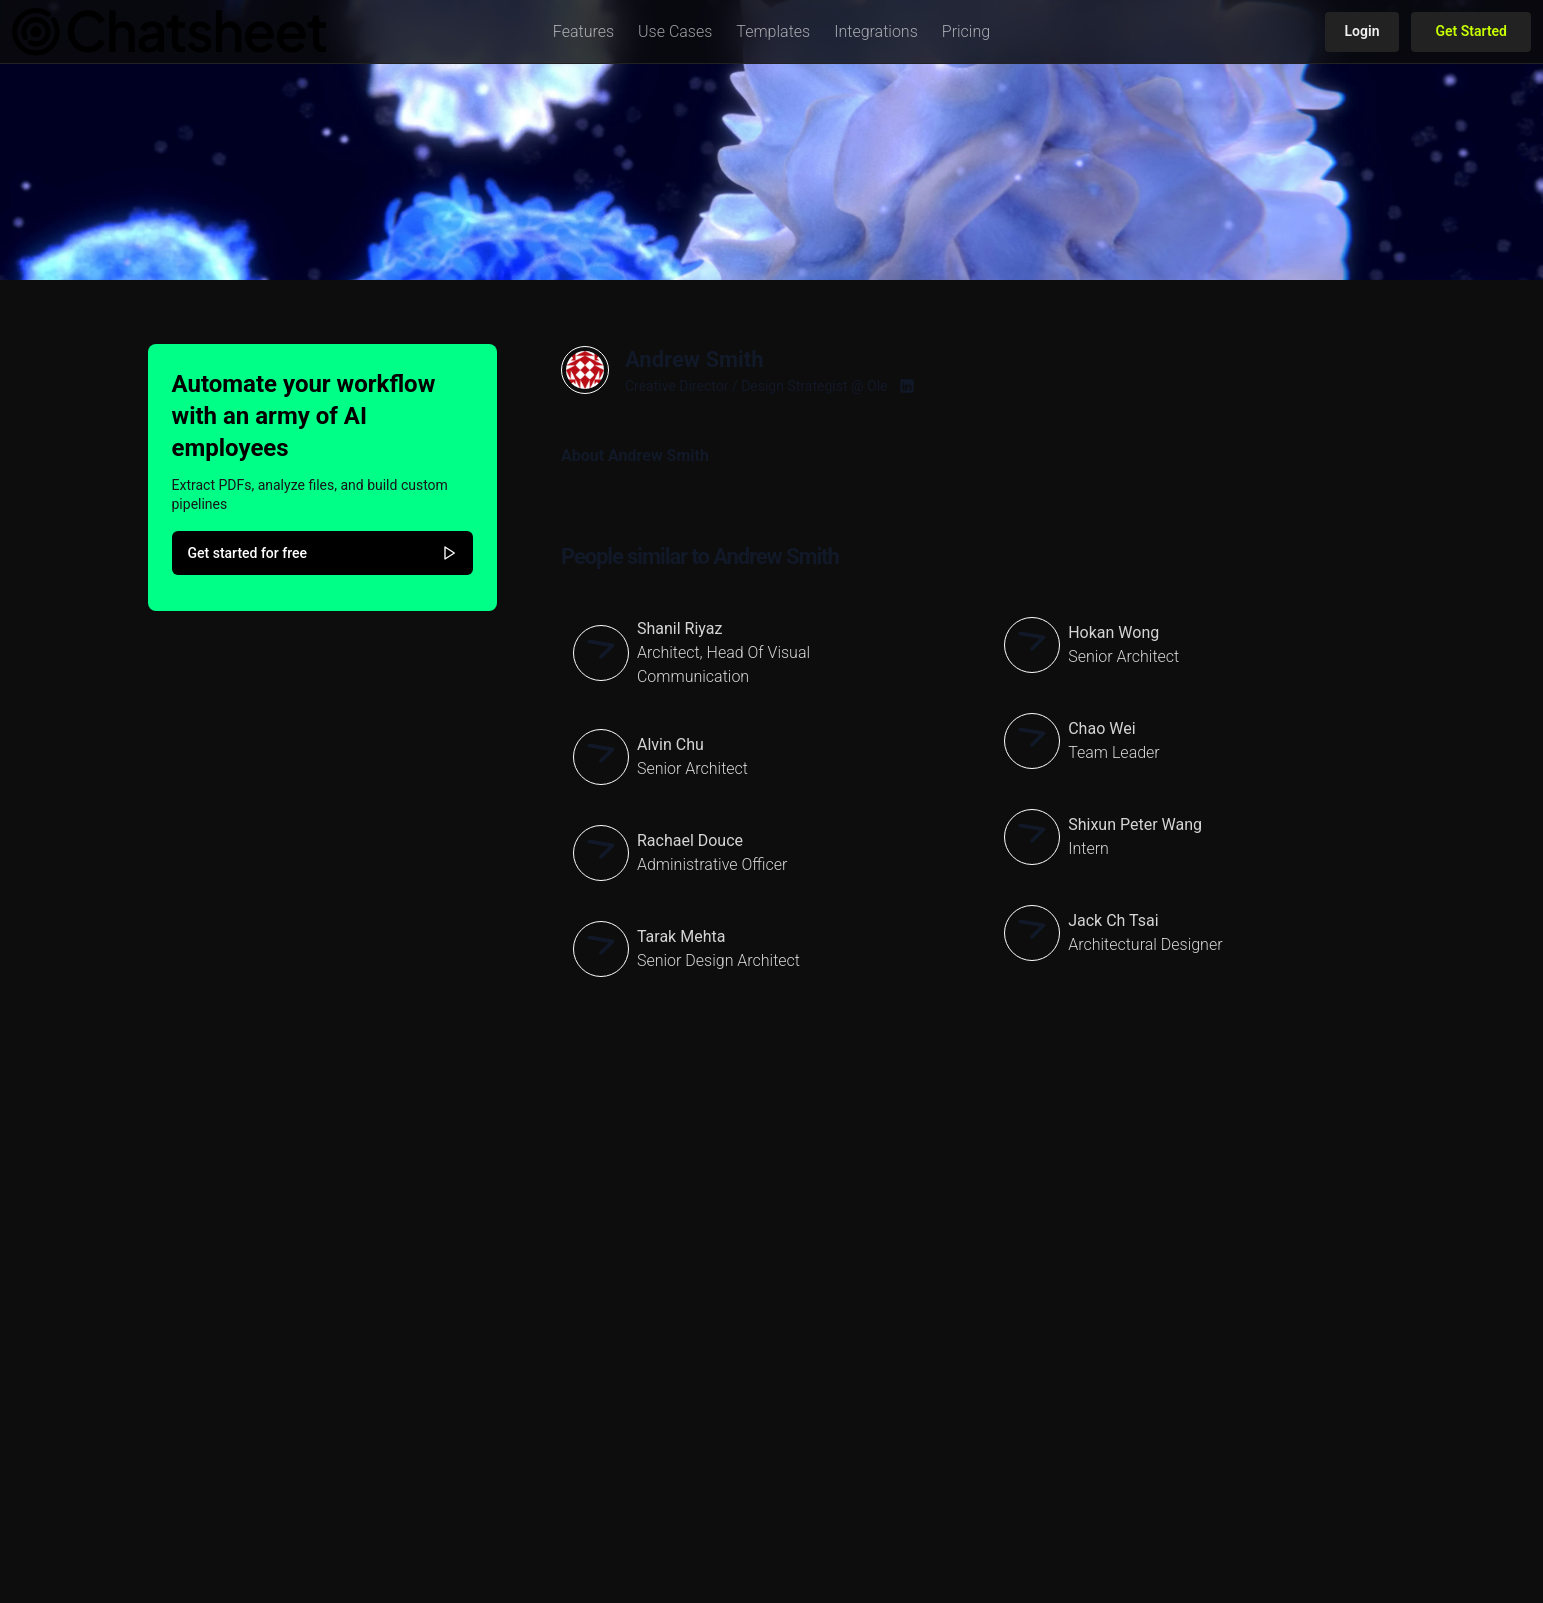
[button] (583, 32)
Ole (877, 386)
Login (1362, 31)
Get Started (1471, 31)
